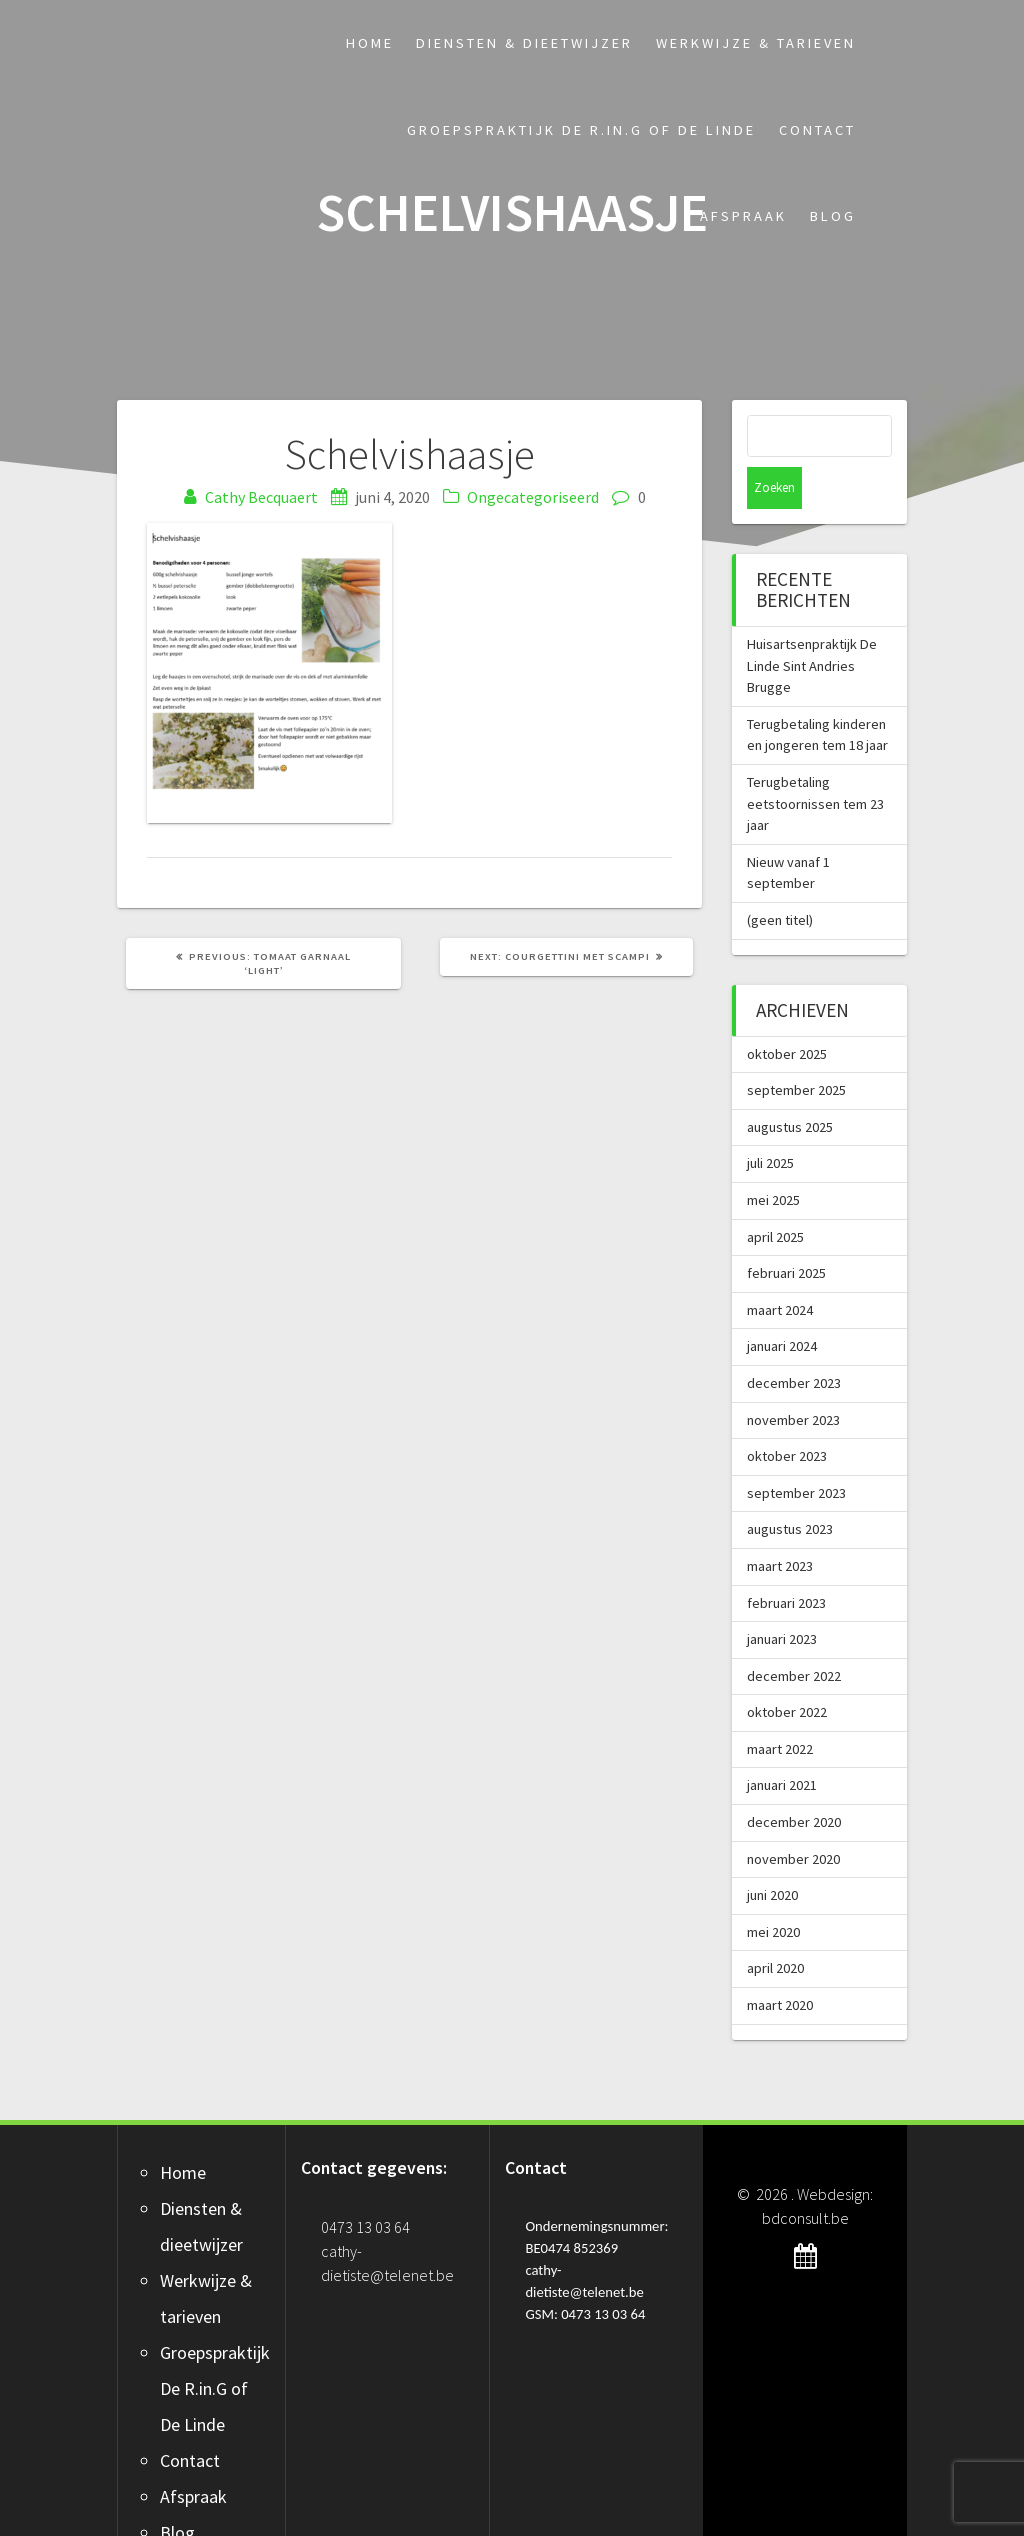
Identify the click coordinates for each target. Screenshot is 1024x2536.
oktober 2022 (787, 1670)
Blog (833, 216)
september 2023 (796, 1451)
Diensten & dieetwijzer (524, 43)
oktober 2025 (787, 1012)
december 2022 (794, 1634)
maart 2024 (780, 1268)
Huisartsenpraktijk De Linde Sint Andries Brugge (812, 623)
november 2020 (793, 1817)
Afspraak (743, 216)
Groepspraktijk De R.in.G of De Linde (581, 130)
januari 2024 (782, 1304)
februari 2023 (786, 1561)
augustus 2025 (790, 1085)
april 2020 (775, 1926)
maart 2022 (780, 1707)
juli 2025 (770, 1121)
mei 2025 (773, 1158)
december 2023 (794, 1341)
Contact (817, 130)
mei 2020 (773, 1890)
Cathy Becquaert (261, 497)
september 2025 (796, 1048)
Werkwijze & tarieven (756, 43)
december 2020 (794, 1780)
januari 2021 (782, 1743)
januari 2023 (782, 1597)
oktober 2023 (787, 1414)
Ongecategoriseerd (533, 497)
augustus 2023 (790, 1487)
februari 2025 (786, 1231)
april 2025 (775, 1195)
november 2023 (793, 1378)
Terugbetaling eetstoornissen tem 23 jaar (815, 761)
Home (370, 43)
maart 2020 (780, 1963)
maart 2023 (780, 1524)
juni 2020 (772, 1853)
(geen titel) (780, 878)
